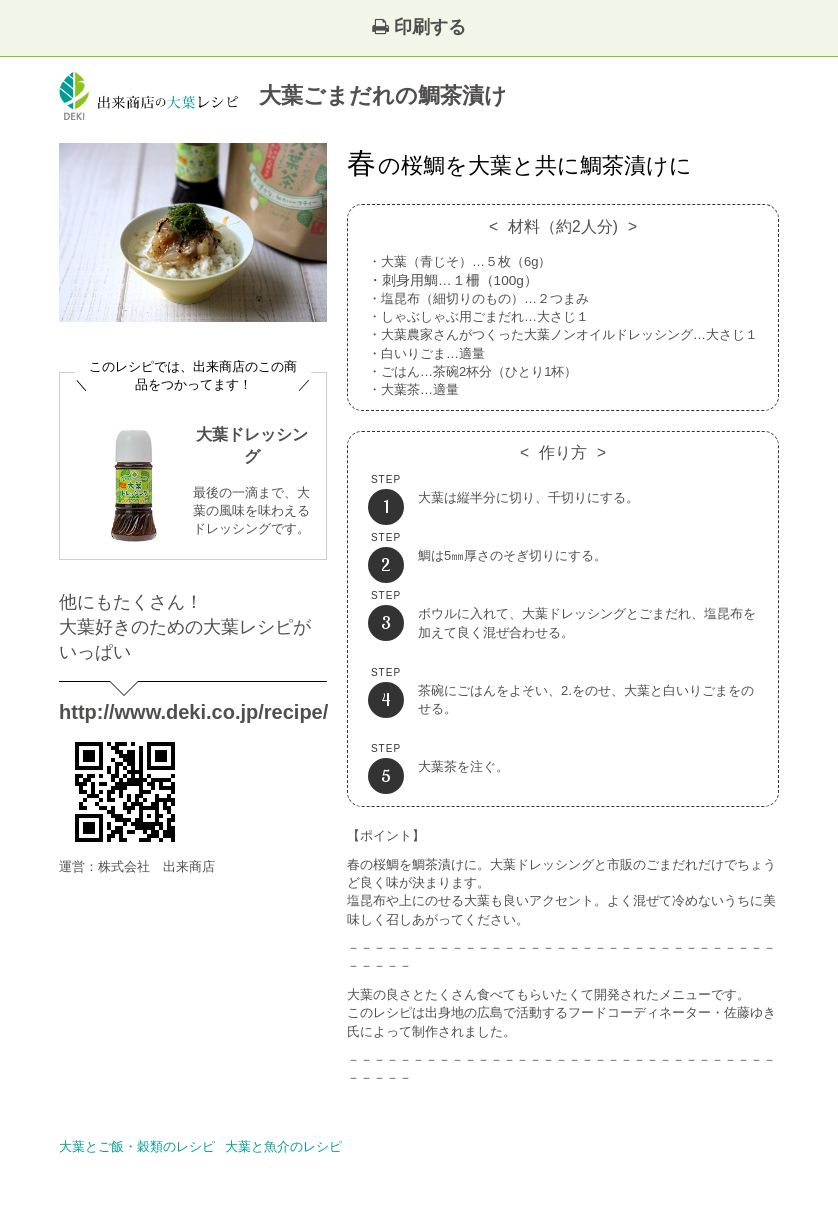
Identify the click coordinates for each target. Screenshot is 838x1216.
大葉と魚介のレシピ (283, 1146)
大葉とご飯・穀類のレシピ (137, 1146)
